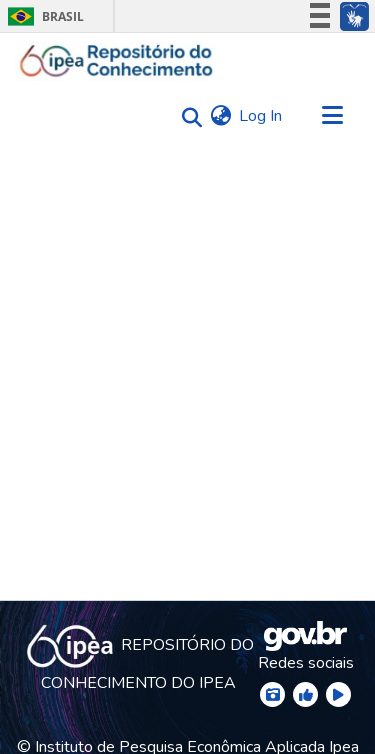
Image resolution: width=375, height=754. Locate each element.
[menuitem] (220, 116)
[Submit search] (186, 116)
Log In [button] (261, 116)
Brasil (42, 16)
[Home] (116, 61)
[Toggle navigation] (332, 116)
